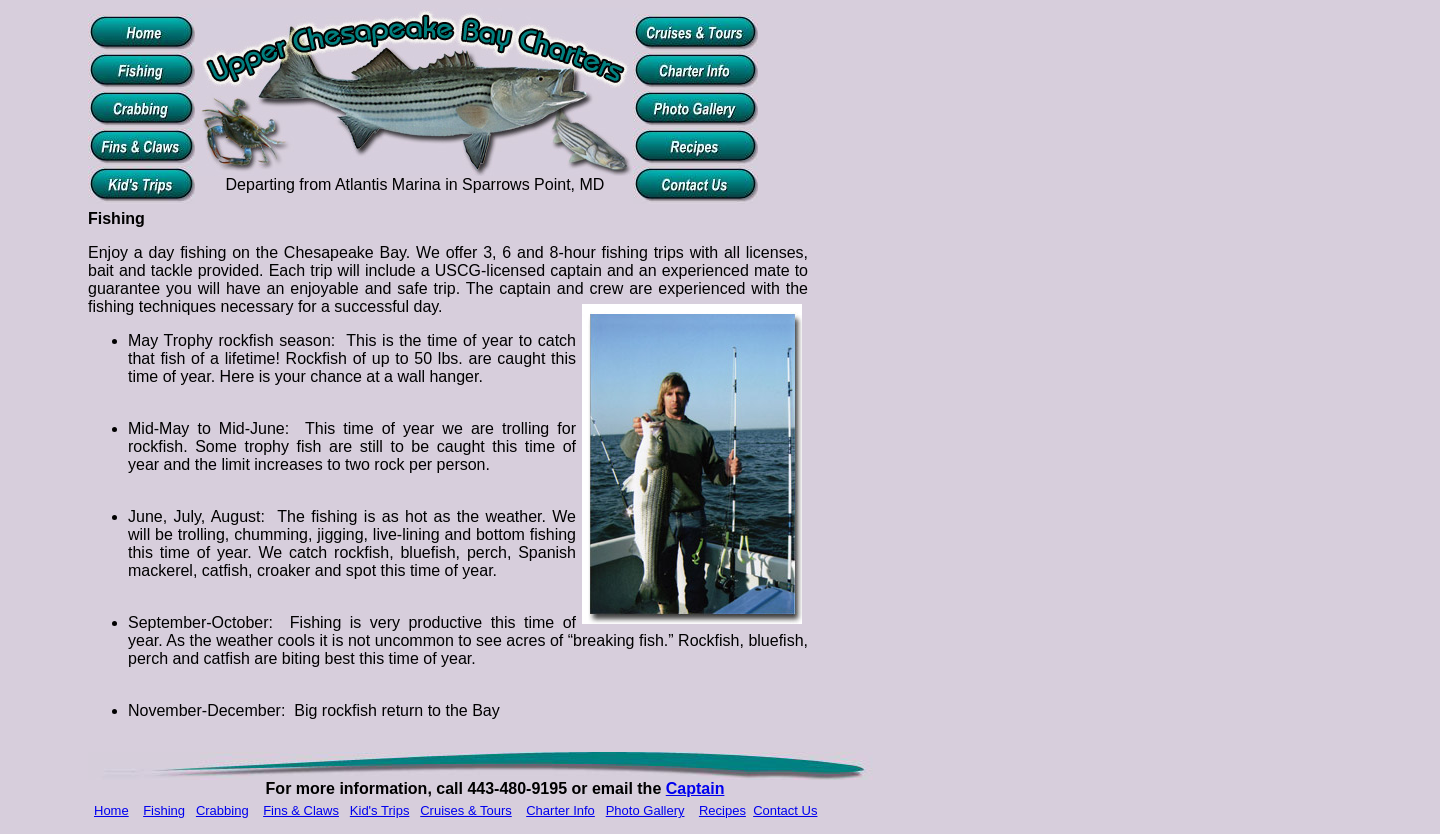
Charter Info (560, 810)
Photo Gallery (645, 810)
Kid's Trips (380, 810)
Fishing (164, 810)
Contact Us (785, 810)
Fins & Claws (301, 810)
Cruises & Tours (466, 810)
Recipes (722, 810)
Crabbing (222, 810)
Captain (695, 788)
